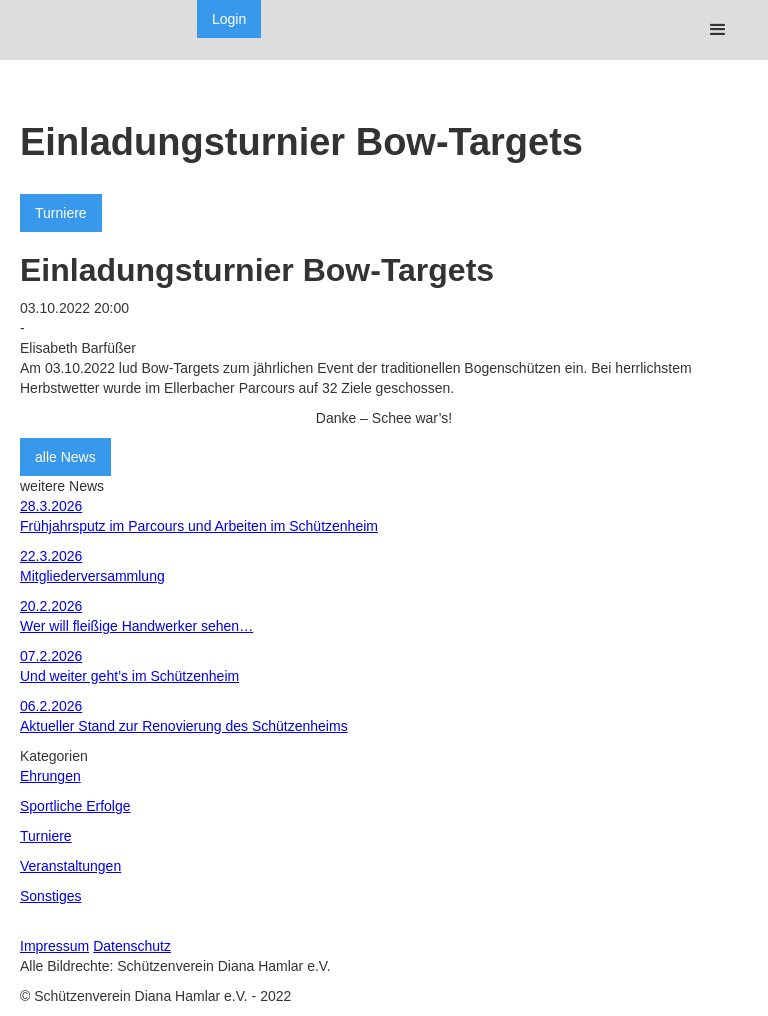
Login (229, 19)
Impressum (54, 946)
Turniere (61, 213)
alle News (65, 457)
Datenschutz (132, 946)
